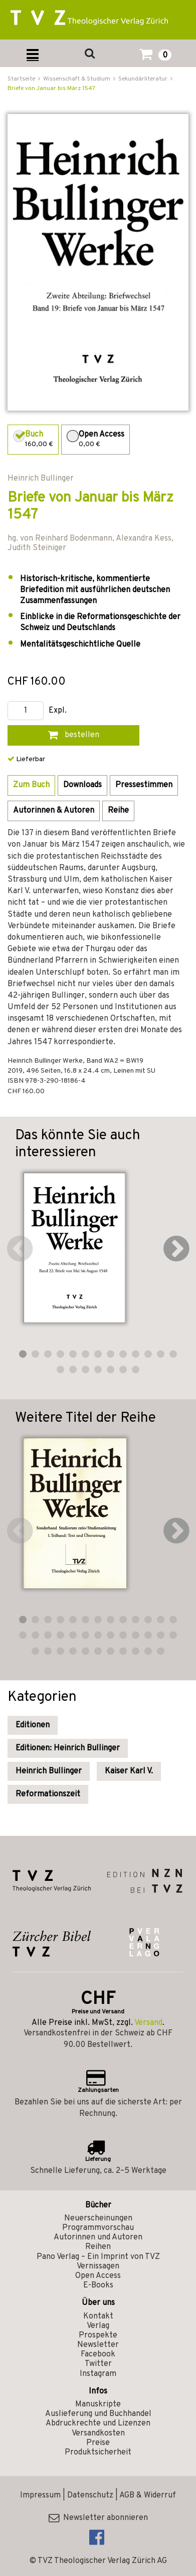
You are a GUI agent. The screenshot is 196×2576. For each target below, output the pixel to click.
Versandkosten (98, 2433)
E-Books (98, 2285)
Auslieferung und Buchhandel (98, 2414)
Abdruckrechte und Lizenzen (98, 2423)
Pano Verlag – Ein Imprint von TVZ (98, 2257)
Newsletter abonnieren (98, 2518)
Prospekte (98, 2335)
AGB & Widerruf (147, 2495)
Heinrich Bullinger (49, 1771)
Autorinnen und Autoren (98, 2237)
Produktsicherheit (98, 2452)
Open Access (98, 2276)
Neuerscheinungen (98, 2218)
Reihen (98, 2247)
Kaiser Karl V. (129, 1771)
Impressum (40, 2495)
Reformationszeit (48, 1794)
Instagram (98, 2374)
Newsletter (98, 2345)
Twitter (98, 2364)
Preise (98, 2443)
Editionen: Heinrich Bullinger (68, 1748)
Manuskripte (98, 2404)
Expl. (58, 711)
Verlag (98, 2326)
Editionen (33, 1725)
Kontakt (98, 2316)
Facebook (98, 2354)
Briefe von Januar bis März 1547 (51, 89)
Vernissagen (98, 2266)
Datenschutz (90, 2495)
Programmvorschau (98, 2228)
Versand (148, 2023)
